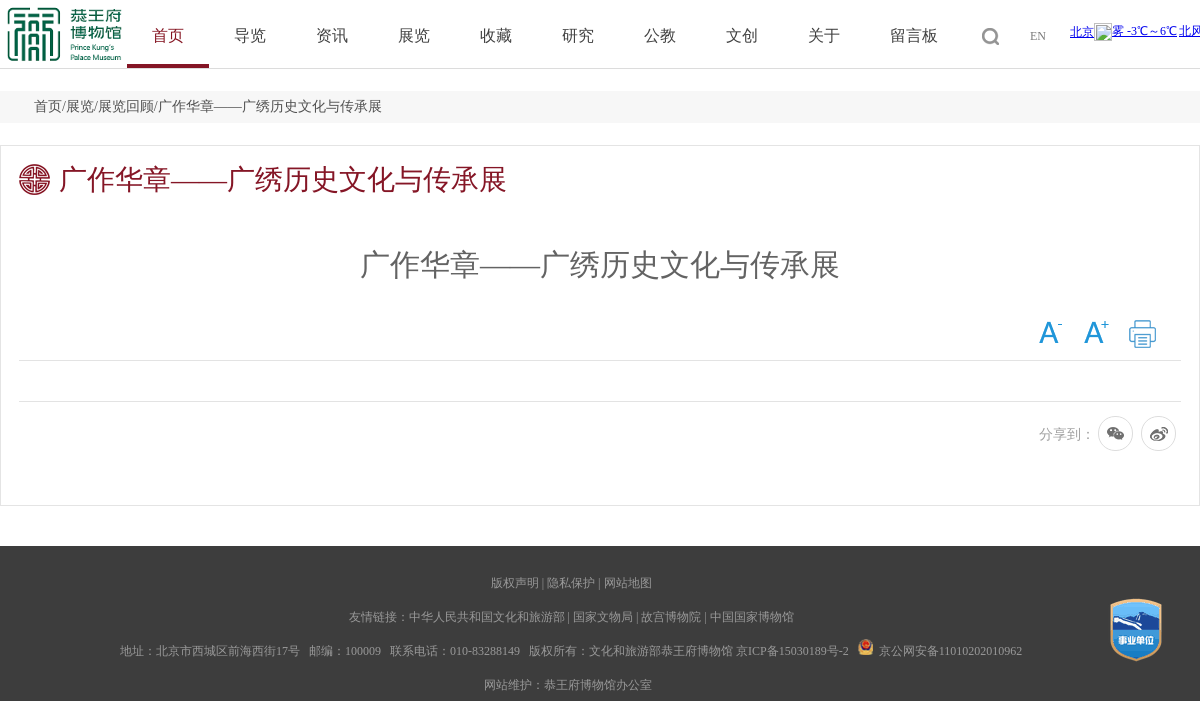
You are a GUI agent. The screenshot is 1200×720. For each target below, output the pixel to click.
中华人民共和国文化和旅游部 (487, 617)
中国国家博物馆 (752, 617)
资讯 (332, 35)
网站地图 (628, 583)
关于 (824, 35)
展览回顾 (126, 106)
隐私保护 (571, 583)
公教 (660, 35)
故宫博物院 (671, 617)
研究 (578, 35)
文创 (742, 35)
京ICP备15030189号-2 (792, 651)
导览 (250, 35)
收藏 (496, 35)
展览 (414, 35)
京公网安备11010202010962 (951, 651)
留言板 (914, 35)
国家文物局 (603, 617)
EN (1038, 36)
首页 (168, 35)
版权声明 (515, 583)
